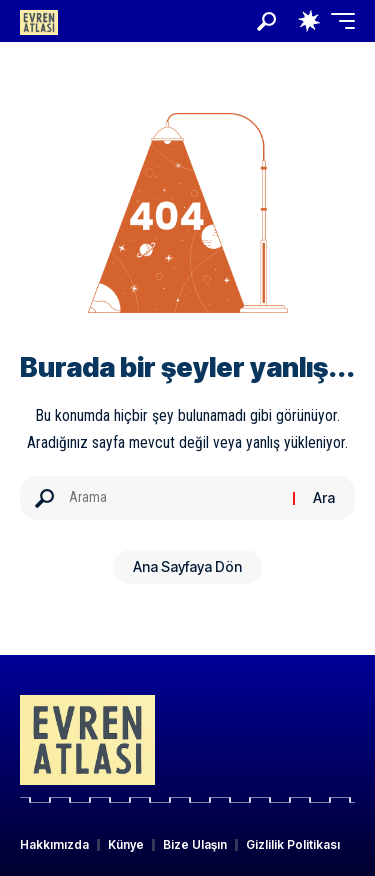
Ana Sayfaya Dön (187, 566)
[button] (266, 21)
